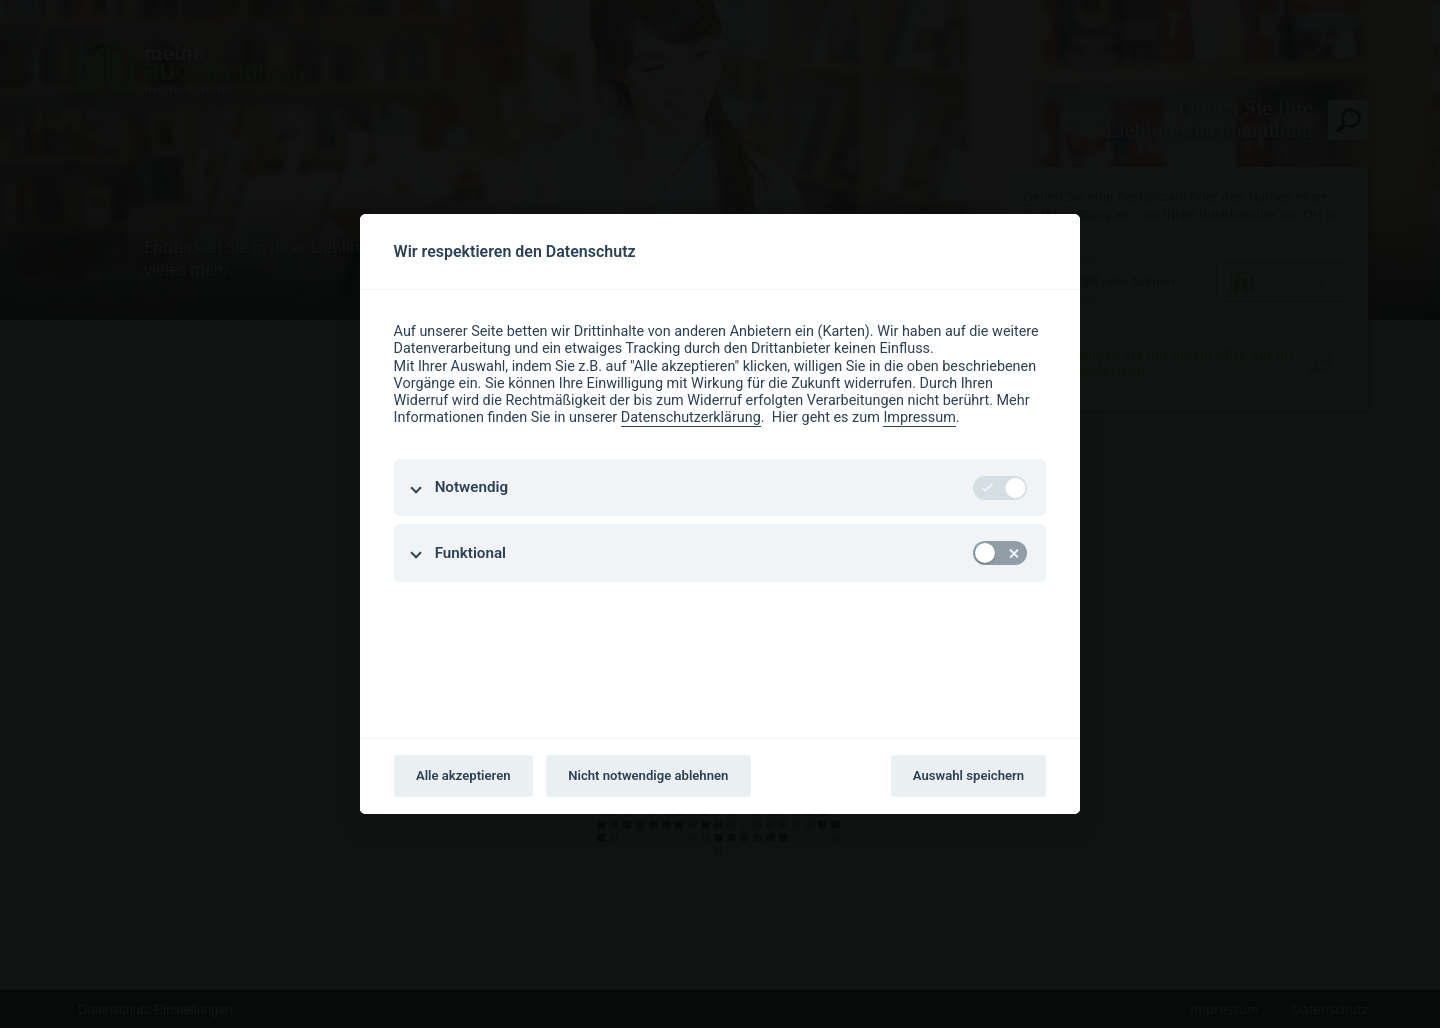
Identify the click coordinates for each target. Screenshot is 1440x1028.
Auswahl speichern (968, 775)
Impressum (919, 417)
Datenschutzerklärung (691, 417)
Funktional (470, 553)
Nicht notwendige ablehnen (648, 775)
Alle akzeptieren (463, 775)
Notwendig (471, 487)
